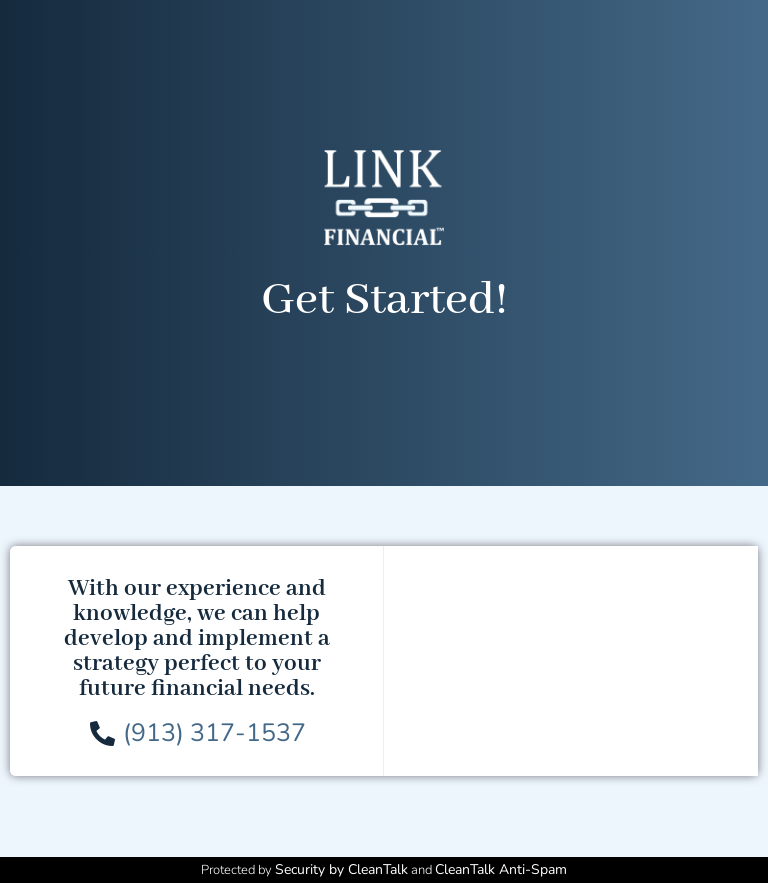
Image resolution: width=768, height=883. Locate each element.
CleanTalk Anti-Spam (501, 869)
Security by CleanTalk (341, 869)
